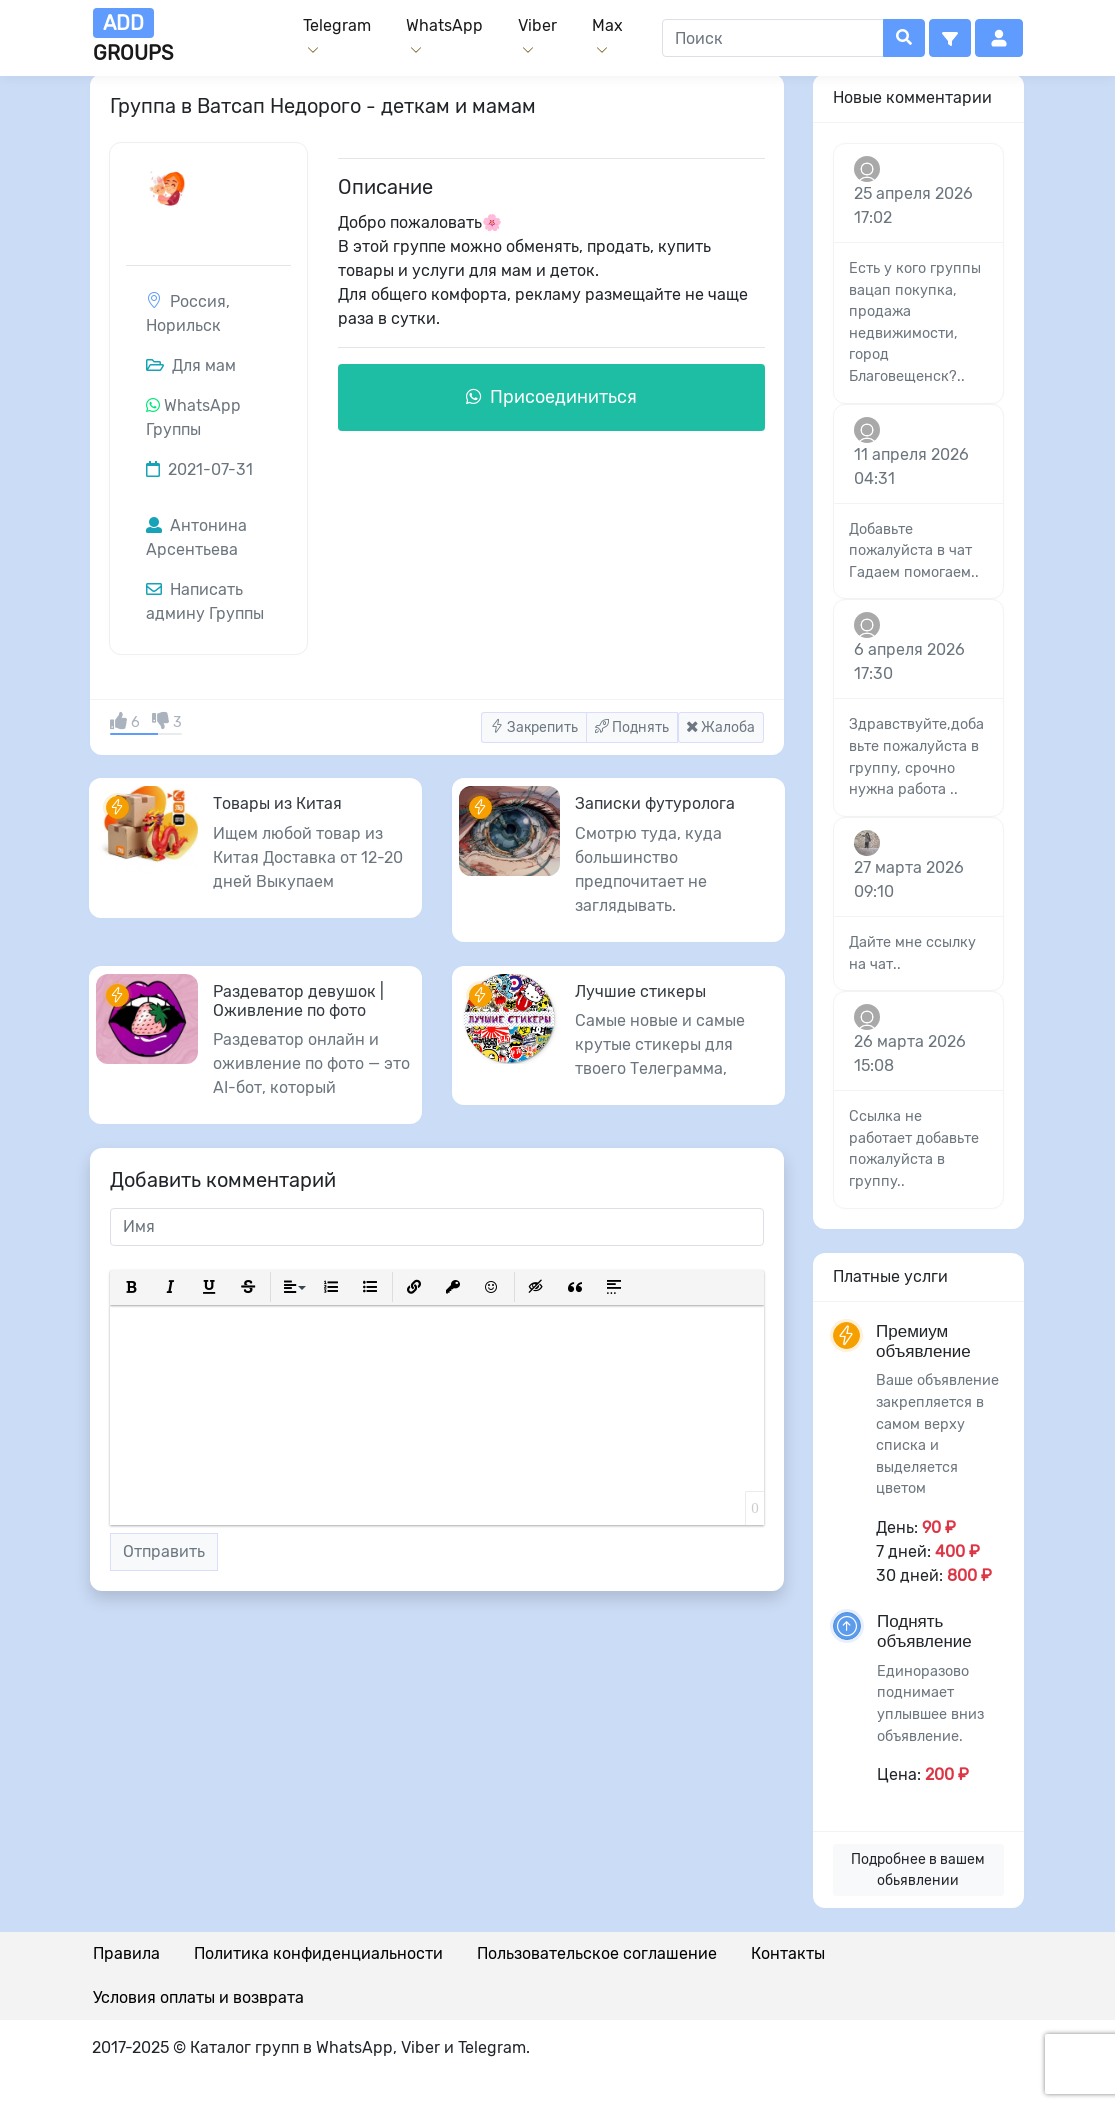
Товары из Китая (277, 803)
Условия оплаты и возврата (198, 1997)
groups (133, 36)
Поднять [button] (632, 727)
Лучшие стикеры (640, 991)
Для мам (191, 365)
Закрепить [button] (534, 727)
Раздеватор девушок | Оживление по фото (298, 1001)
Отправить (164, 1551)
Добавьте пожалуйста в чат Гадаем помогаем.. (914, 551)
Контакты (788, 1953)
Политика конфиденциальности (318, 1953)
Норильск (183, 325)
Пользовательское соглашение (597, 1953)
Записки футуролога (655, 803)
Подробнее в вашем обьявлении (918, 1870)
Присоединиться (551, 397)
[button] (950, 38)
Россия (198, 301)
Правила (126, 1953)
